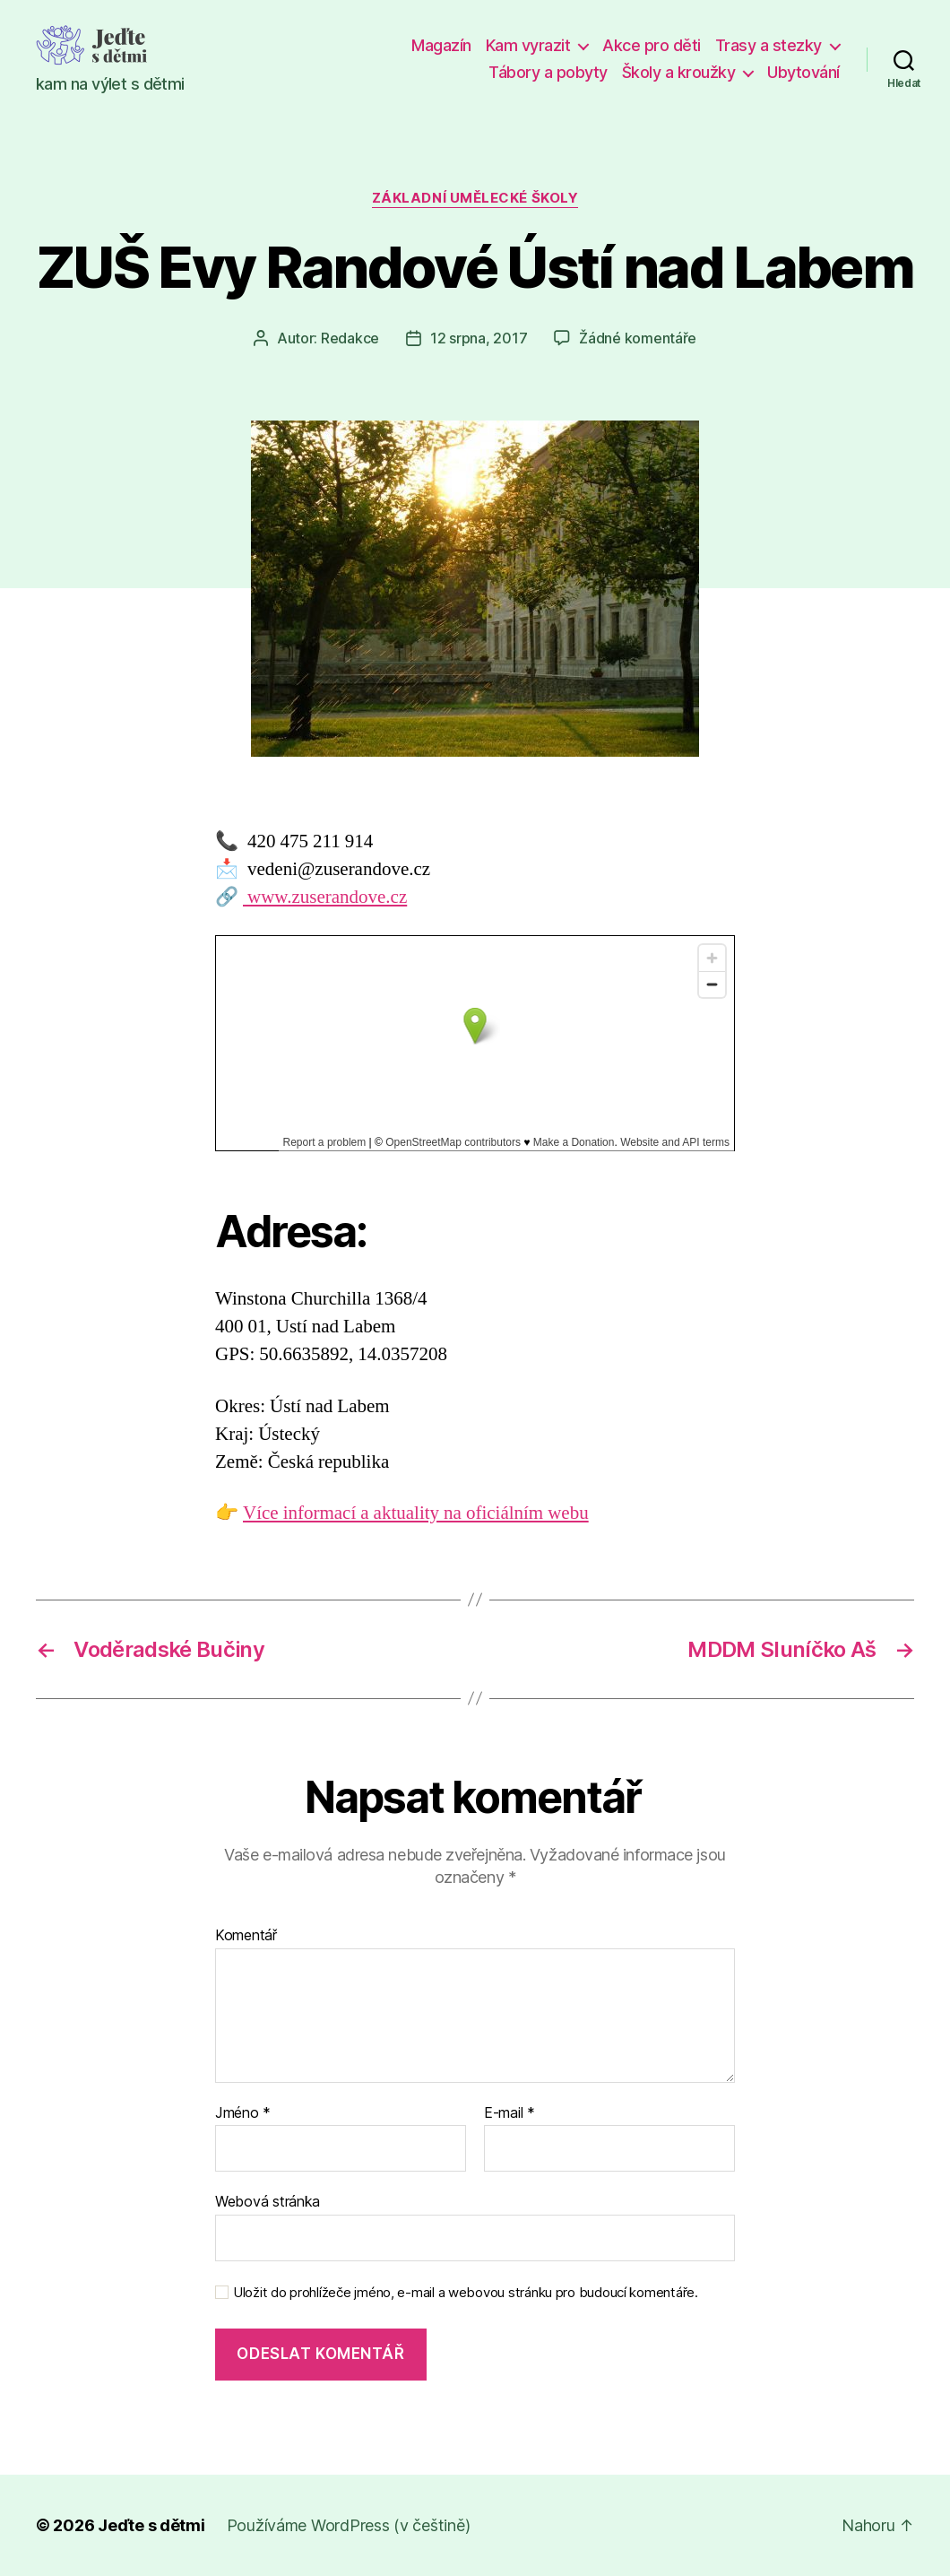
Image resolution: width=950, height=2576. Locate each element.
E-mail (509, 2113)
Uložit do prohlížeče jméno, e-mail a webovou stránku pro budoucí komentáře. (465, 2293)
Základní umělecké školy (475, 198)
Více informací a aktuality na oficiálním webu (416, 1513)
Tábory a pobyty (548, 72)
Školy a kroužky (679, 72)
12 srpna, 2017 (478, 338)
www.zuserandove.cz (325, 897)
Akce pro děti (651, 45)
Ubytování (803, 72)
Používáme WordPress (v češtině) (349, 2525)
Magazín (441, 45)
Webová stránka (267, 2201)
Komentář (246, 1936)
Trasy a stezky (768, 45)
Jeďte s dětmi (151, 2525)
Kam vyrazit (528, 45)
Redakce (350, 338)
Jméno (243, 2113)
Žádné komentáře (637, 338)
